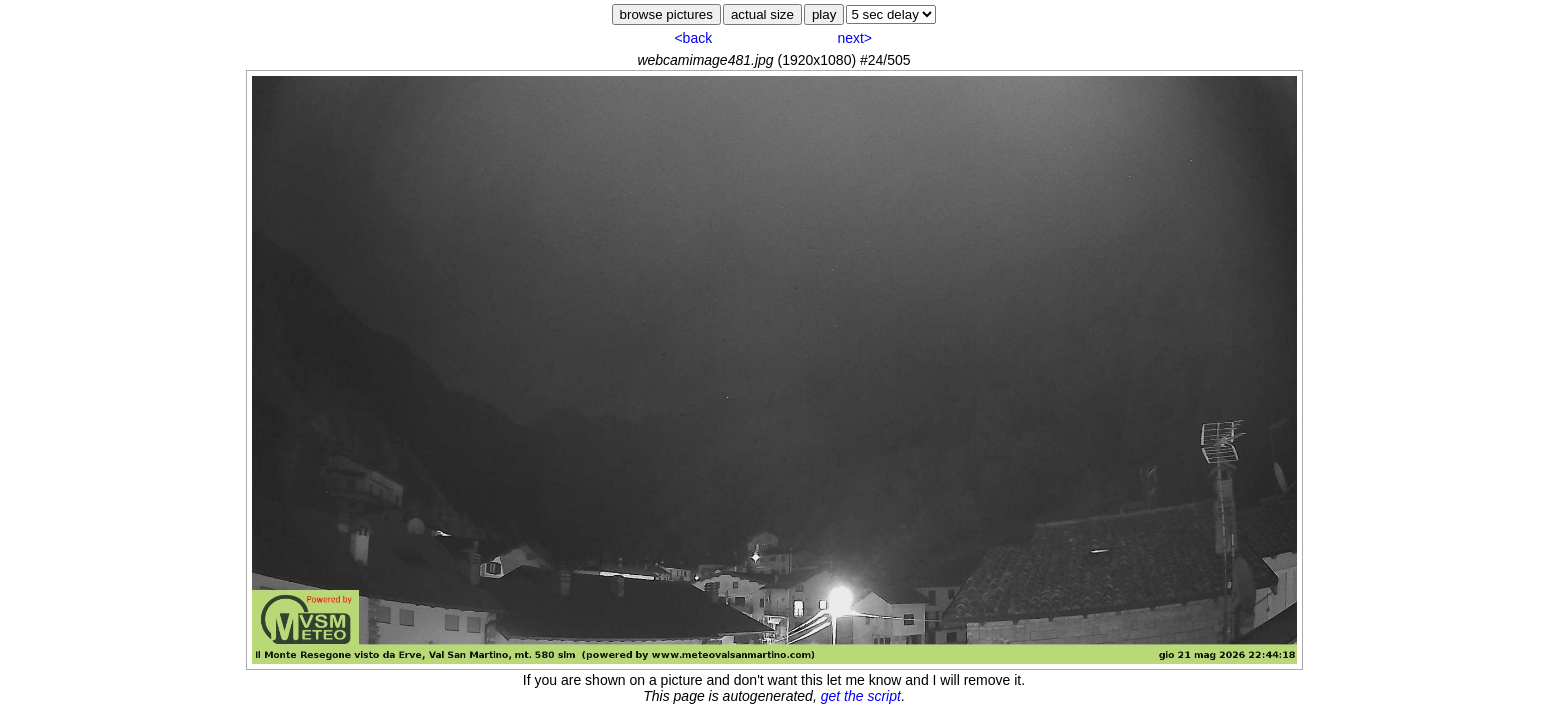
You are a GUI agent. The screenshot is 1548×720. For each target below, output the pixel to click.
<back (693, 38)
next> (854, 38)
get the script (861, 696)
